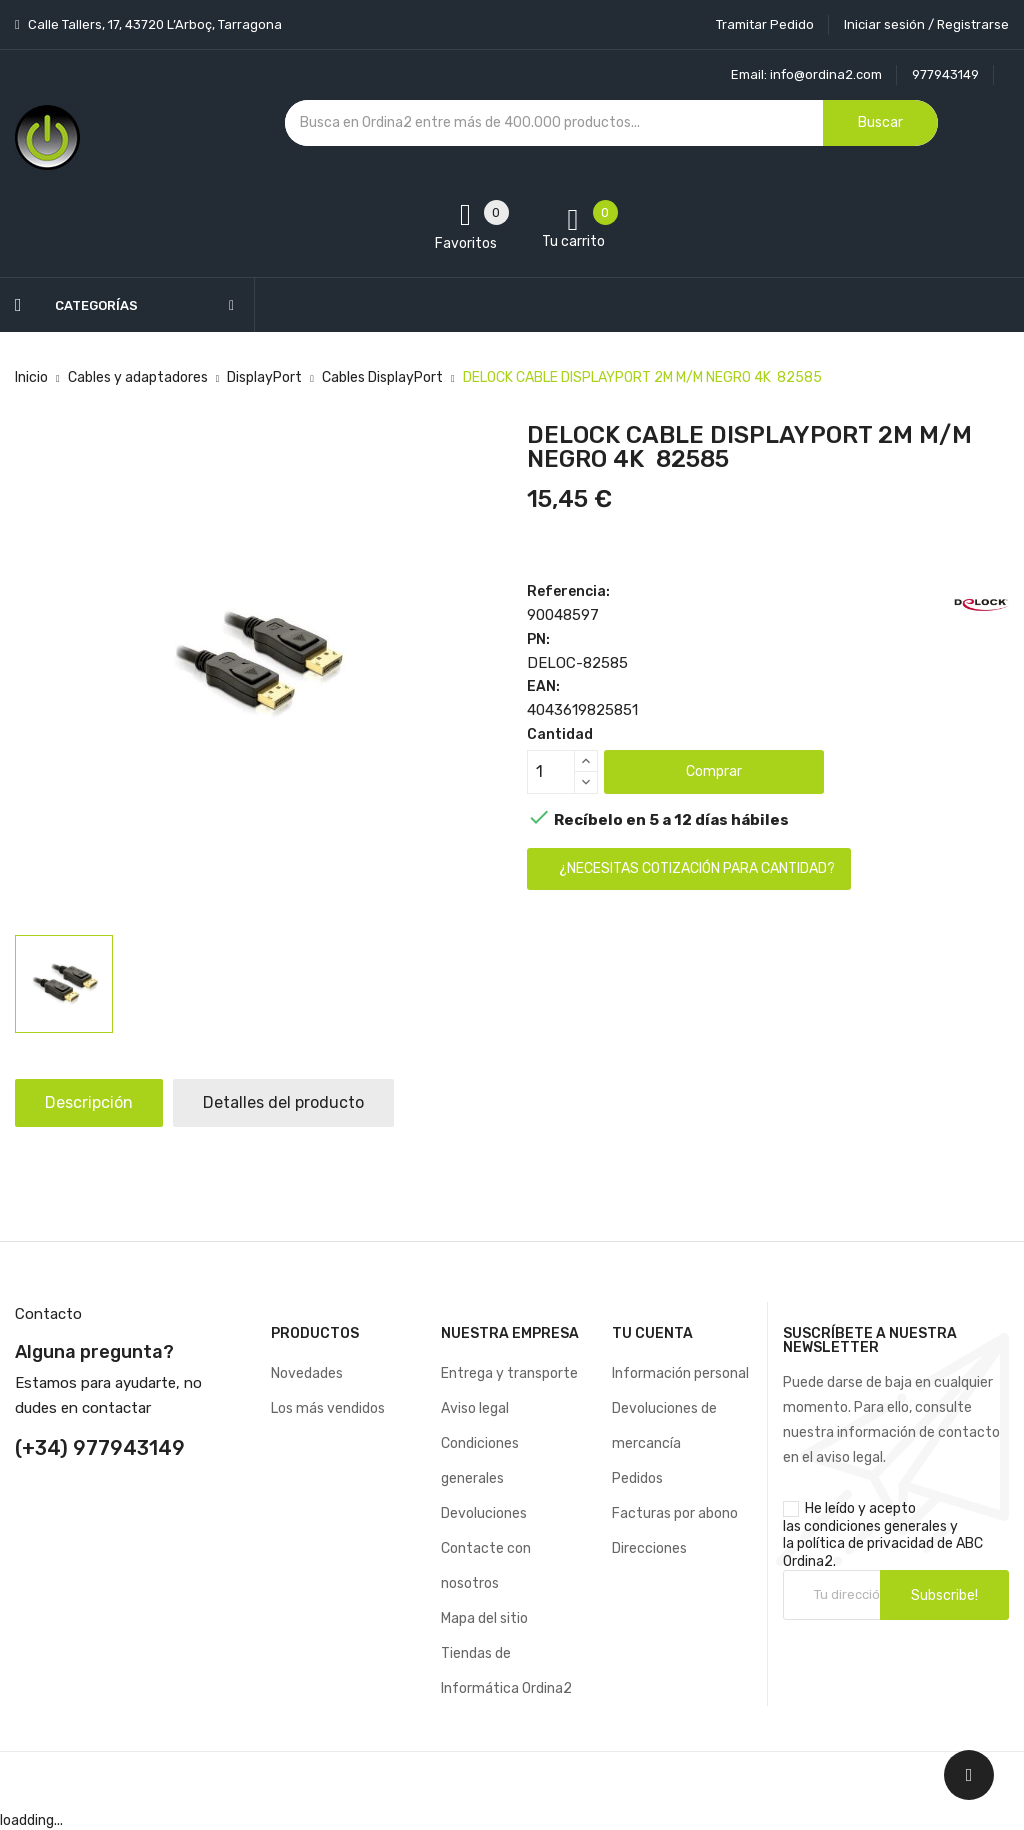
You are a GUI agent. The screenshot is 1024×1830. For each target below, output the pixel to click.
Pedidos (637, 1478)
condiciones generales (875, 1526)
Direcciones (649, 1548)
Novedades (307, 1373)
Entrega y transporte (509, 1373)
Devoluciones (484, 1513)
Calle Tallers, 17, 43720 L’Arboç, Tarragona (153, 24)
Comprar (714, 771)
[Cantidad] (551, 772)
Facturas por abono (675, 1513)
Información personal (680, 1373)
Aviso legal (475, 1408)
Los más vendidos (328, 1408)
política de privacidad (865, 1543)
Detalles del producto (283, 1102)
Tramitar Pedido (765, 24)
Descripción (89, 1102)
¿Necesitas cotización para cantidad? (697, 868)
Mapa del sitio (484, 1618)
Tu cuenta (652, 1333)
